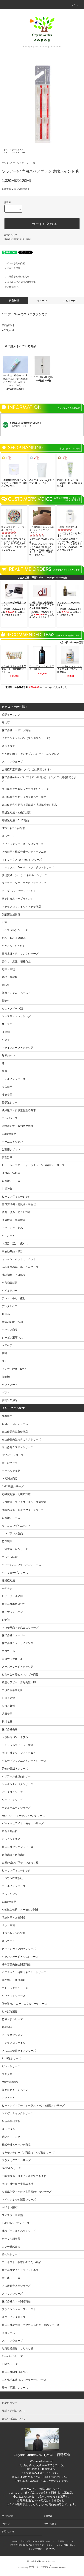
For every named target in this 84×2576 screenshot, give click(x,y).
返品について (10, 235)
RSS (47, 2549)
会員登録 (48, 2516)
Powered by (42, 2567)
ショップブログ (35, 2549)
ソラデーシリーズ (19, 152)
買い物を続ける (10, 287)
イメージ (42, 300)
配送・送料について (48, 2541)
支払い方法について (29, 2541)
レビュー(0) (70, 300)
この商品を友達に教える (14, 276)
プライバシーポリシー (44, 2545)
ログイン (6, 2523)
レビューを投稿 (10, 268)
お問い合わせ (8, 2531)
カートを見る (50, 2523)
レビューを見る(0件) (12, 263)
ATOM (52, 2549)
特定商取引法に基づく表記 (17, 239)
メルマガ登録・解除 (65, 2545)
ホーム (6, 150)
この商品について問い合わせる (18, 281)
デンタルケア (17, 150)
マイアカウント (9, 2516)
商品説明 (14, 300)
